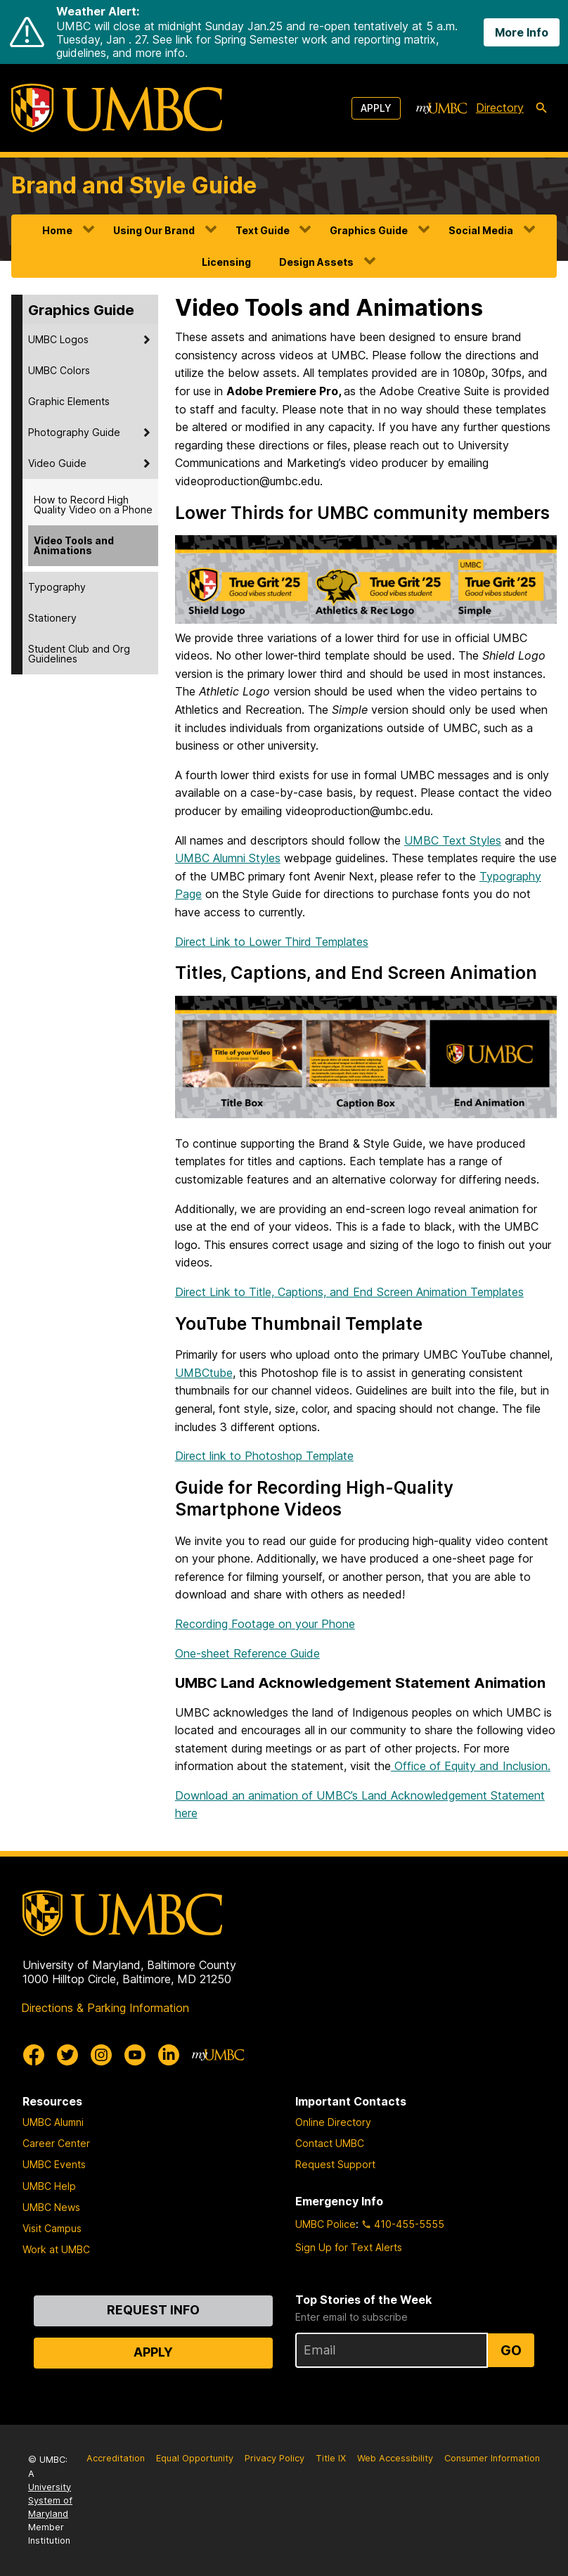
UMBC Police (325, 2224)
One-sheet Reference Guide (247, 1653)
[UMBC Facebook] (33, 2054)
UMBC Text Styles (452, 840)
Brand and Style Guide (134, 185)
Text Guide (262, 230)
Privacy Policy (274, 2458)
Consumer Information (492, 2458)
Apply (376, 108)
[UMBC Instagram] (101, 2054)
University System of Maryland (50, 2500)
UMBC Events (54, 2164)
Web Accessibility (395, 2458)
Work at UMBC (56, 2249)
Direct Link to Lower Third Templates (271, 942)
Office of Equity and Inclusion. (470, 1766)
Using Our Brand (154, 230)
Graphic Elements (69, 401)
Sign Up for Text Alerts (348, 2247)
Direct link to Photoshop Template (264, 1456)
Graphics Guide (369, 230)
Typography (57, 587)
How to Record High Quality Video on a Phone (93, 504)
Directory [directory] (500, 108)
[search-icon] (541, 108)
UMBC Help (49, 2186)
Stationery (52, 618)
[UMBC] (116, 108)
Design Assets (316, 262)
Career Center (56, 2143)
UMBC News (51, 2207)
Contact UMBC (329, 2143)
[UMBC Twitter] (67, 2054)
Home (57, 230)
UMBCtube (204, 1373)
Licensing (226, 262)
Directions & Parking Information (105, 2008)
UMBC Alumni (53, 2122)
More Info (521, 32)
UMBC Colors (59, 370)
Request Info (153, 2309)
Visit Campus (52, 2228)
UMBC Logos (58, 339)
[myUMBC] (441, 108)
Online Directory (333, 2122)
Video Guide (57, 463)
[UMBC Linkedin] (168, 2054)
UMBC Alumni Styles (227, 858)
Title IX (331, 2458)
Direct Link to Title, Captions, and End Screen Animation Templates (349, 1292)
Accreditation (115, 2458)
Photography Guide (74, 432)
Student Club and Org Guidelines (79, 654)
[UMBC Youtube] (135, 2054)
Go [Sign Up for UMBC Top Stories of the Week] (511, 2350)
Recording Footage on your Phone (265, 1624)
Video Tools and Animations (74, 545)
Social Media (480, 230)
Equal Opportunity (194, 2458)
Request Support (335, 2164)
